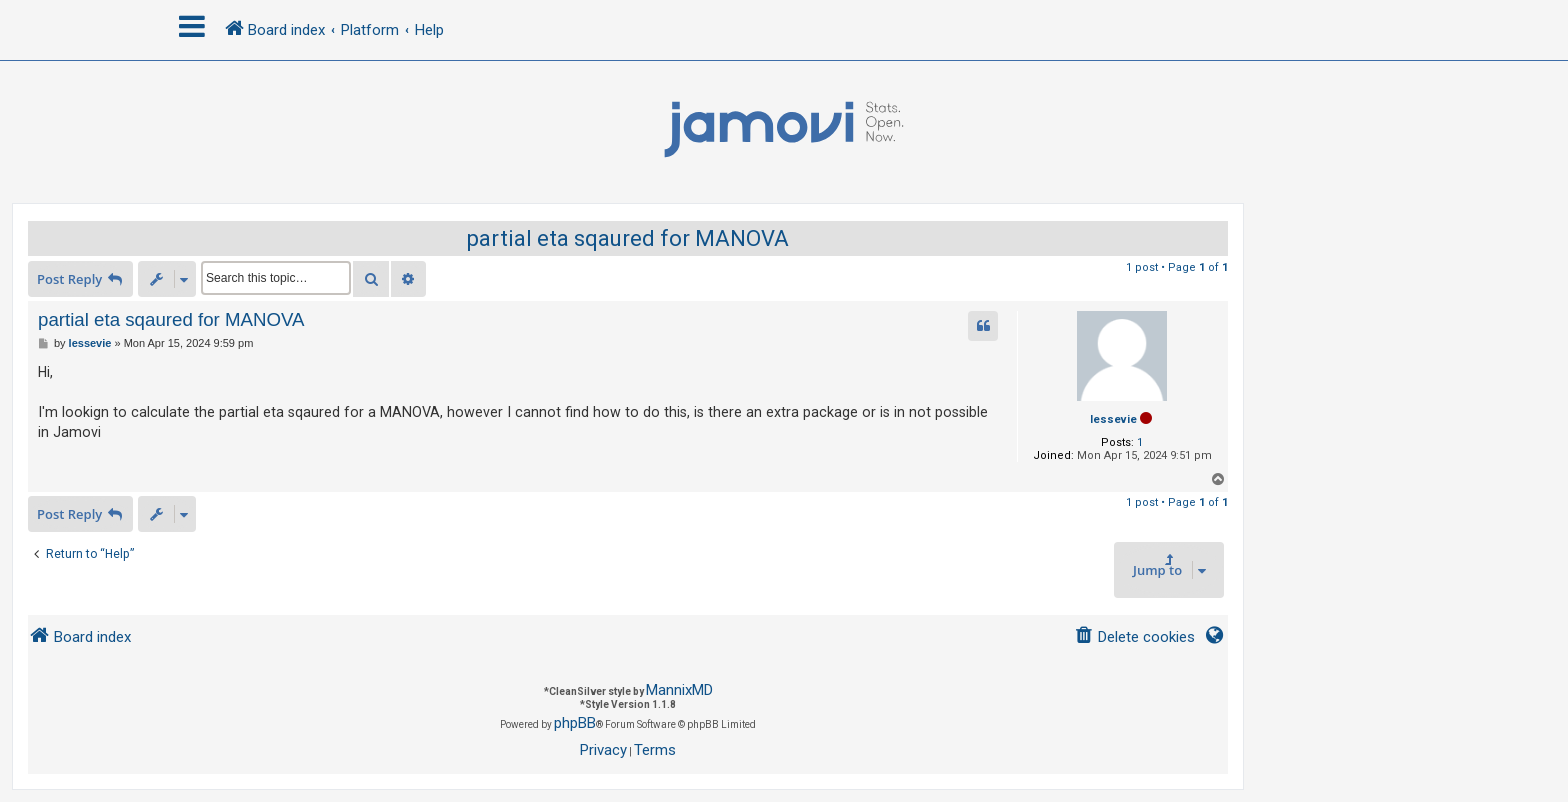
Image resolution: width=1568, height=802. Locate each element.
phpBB (575, 723)
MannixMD (679, 690)
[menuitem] (1134, 637)
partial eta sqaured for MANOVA (628, 238)
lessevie (1113, 419)
